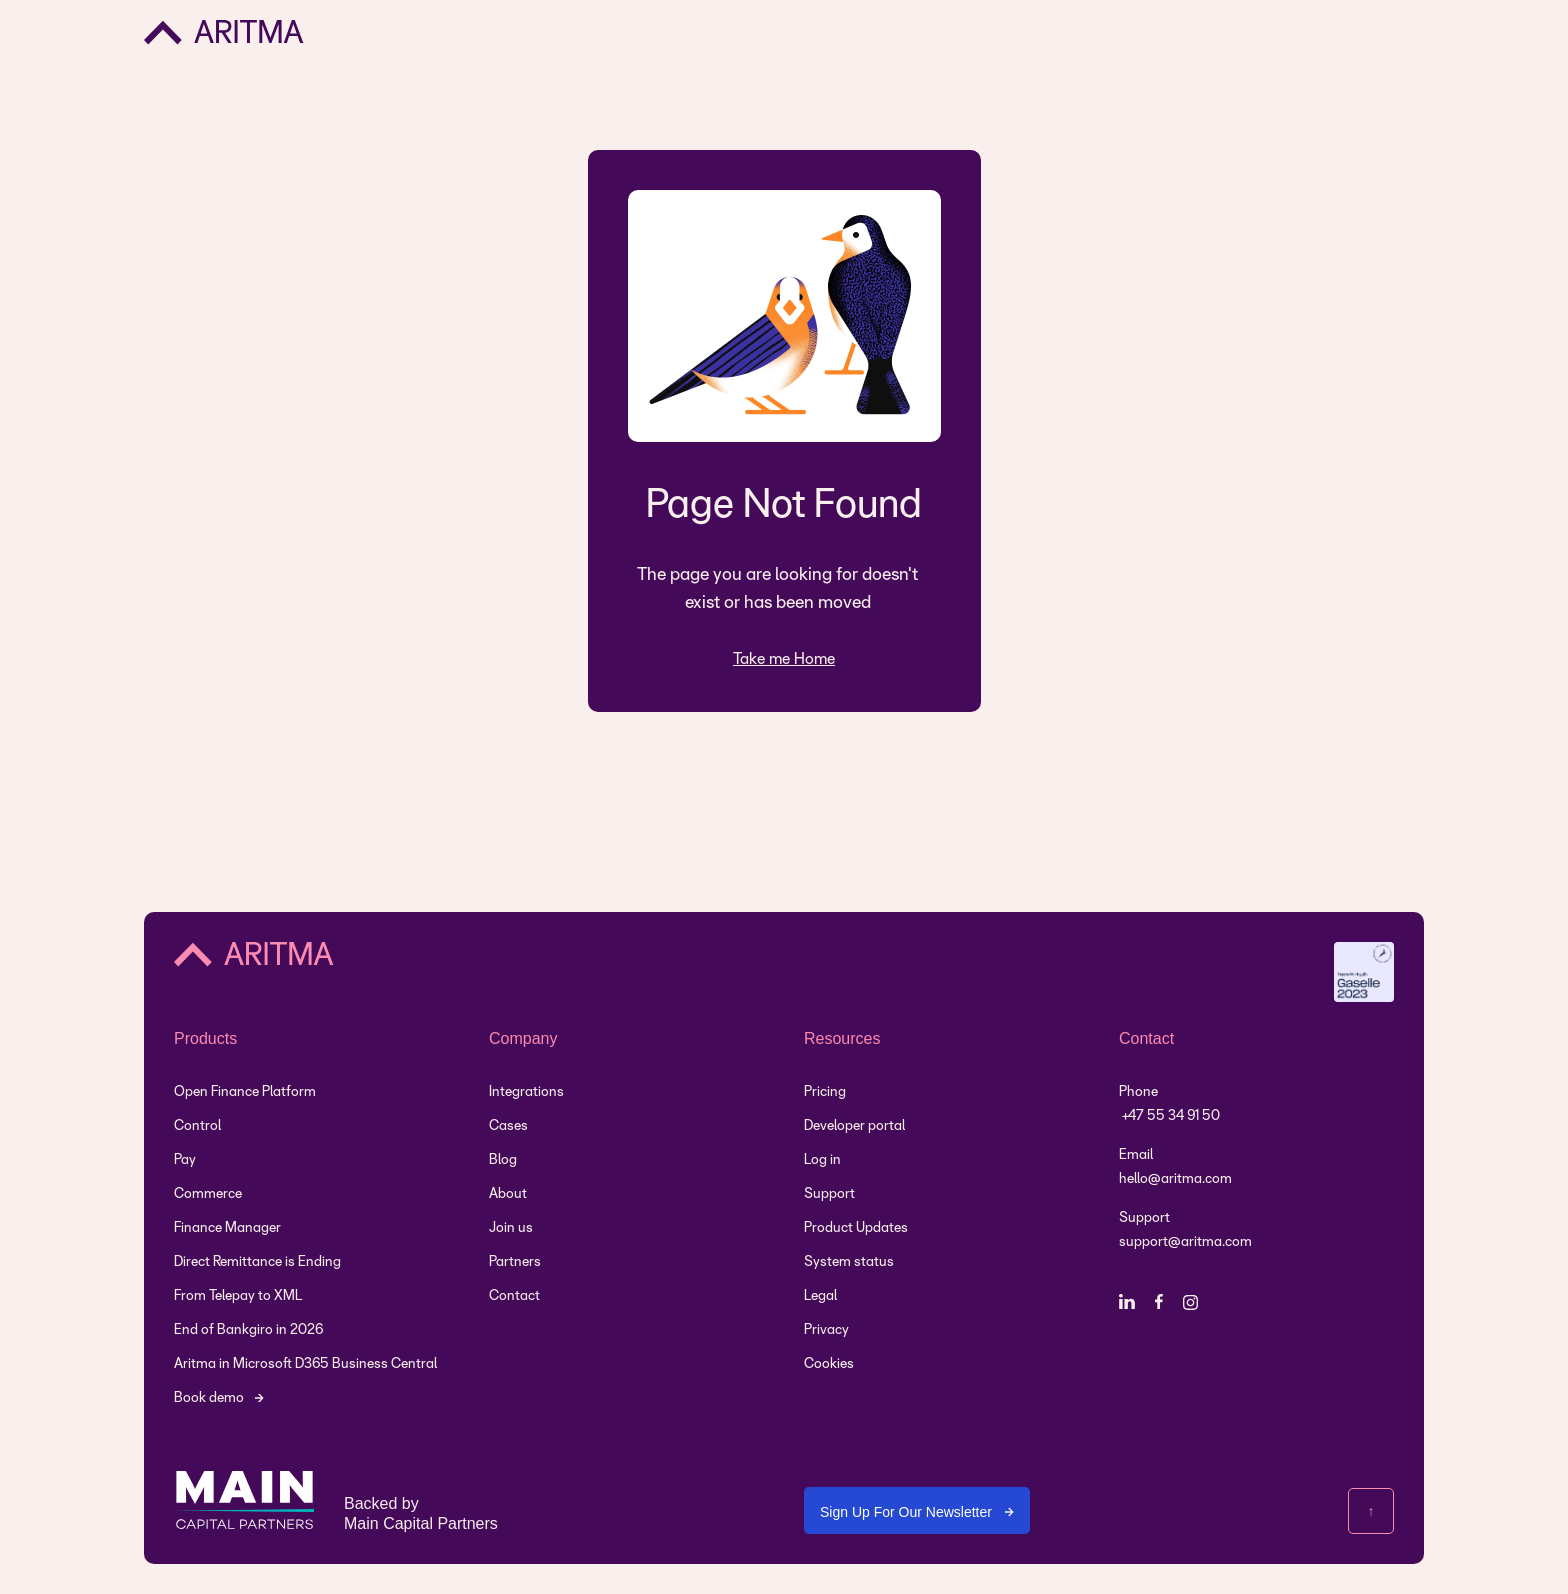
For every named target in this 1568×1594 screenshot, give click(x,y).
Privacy (826, 1330)
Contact (514, 1296)
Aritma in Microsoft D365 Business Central (305, 1364)
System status (849, 1262)
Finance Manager (227, 1228)
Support (829, 1194)
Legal (820, 1296)
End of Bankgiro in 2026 (248, 1330)
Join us (511, 1228)
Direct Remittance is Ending (257, 1262)
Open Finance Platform (245, 1092)
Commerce (208, 1194)
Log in (822, 1160)
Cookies (829, 1364)
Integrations (526, 1092)
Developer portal (854, 1126)
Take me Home (784, 659)
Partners (515, 1262)
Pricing (825, 1092)
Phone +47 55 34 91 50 (1169, 1104)
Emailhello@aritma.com (1175, 1167)
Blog (503, 1160)
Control (197, 1126)
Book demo (209, 1398)
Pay (185, 1160)
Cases (508, 1126)
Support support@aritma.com (1185, 1230)
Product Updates (856, 1228)
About (508, 1194)
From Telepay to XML (238, 1296)
